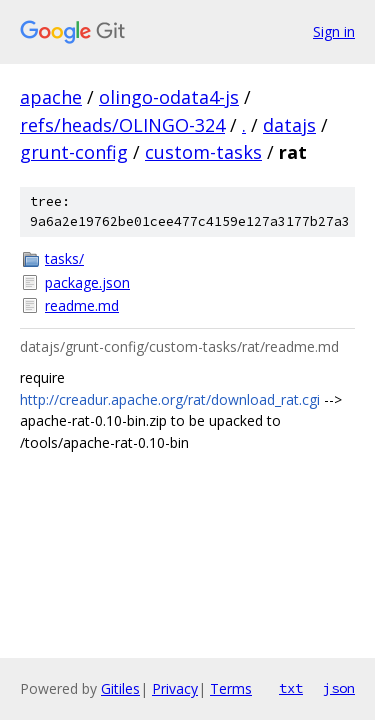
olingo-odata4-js (169, 97)
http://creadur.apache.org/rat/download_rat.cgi (170, 399)
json (339, 688)
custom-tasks (203, 152)
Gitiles (120, 688)
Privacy (175, 688)
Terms (231, 688)
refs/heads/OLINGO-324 (122, 125)
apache (51, 97)
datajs (289, 125)
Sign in (334, 31)
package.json (87, 282)
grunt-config (74, 152)
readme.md (82, 305)
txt (291, 688)
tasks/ (64, 258)
